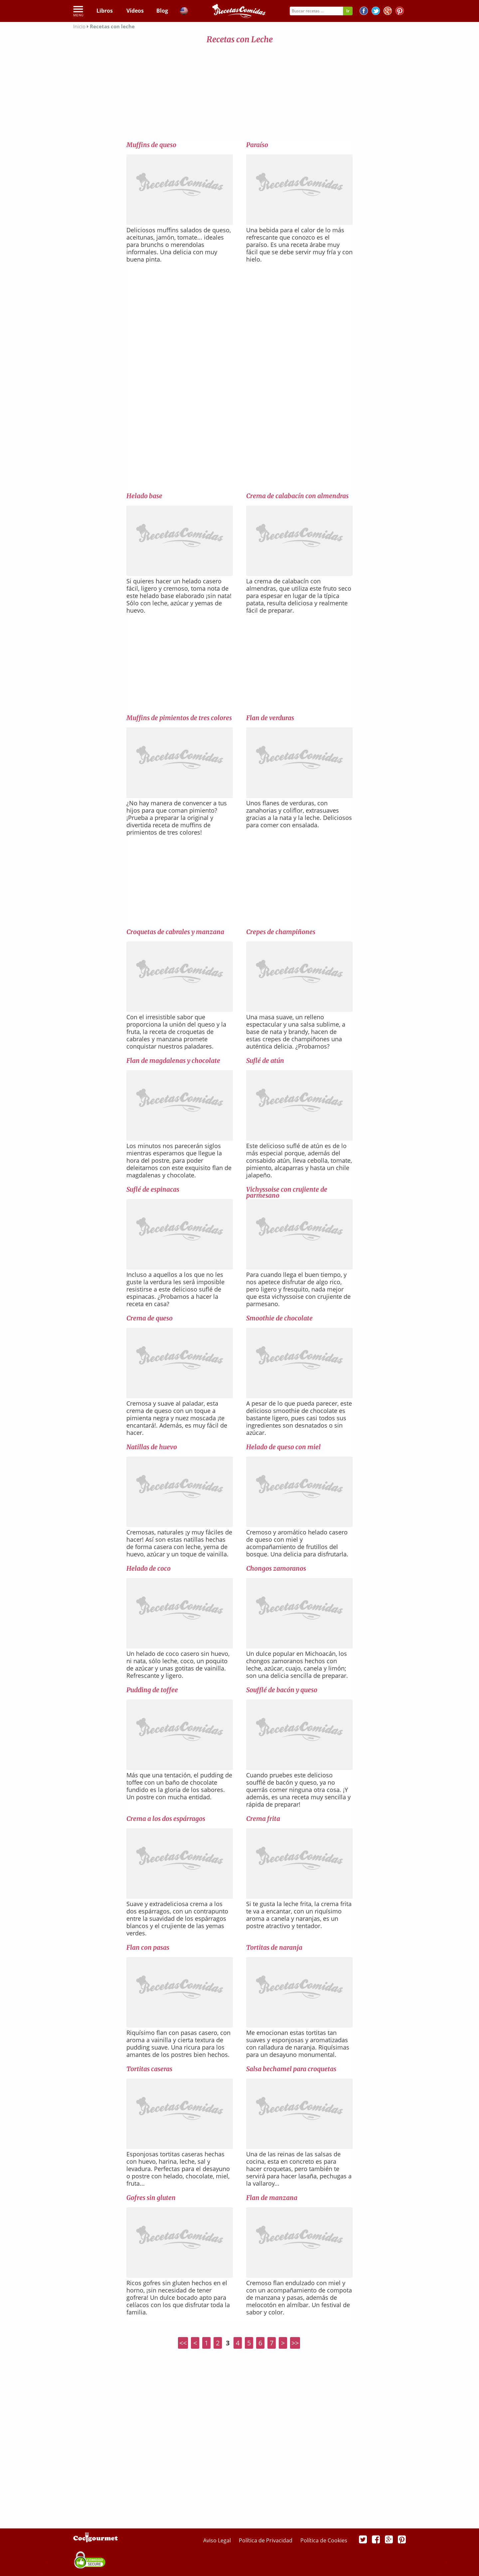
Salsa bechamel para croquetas (291, 2069)
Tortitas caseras (149, 2069)
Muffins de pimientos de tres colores (179, 718)
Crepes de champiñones (280, 932)
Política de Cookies (323, 2540)
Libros (104, 10)
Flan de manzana (271, 2198)
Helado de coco (148, 1568)
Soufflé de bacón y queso (281, 1690)
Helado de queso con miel (283, 1447)
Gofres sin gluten (151, 2198)
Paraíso (257, 145)
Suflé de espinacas (152, 1189)
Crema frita (263, 1819)
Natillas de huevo (151, 1447)
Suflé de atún (265, 1061)
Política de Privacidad (266, 2540)
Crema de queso (149, 1318)
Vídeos (135, 10)
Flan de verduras (270, 718)
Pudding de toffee (152, 1690)
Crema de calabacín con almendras (297, 496)
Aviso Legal (217, 2540)
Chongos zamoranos (276, 1568)
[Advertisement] (239, 93)
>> (295, 2342)
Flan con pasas (147, 1947)
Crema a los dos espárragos (165, 1819)
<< (183, 2342)
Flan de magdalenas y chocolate (173, 1061)
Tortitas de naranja (274, 1947)
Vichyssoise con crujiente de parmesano (286, 1192)
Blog (162, 10)
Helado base (144, 496)
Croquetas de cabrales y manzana (175, 932)
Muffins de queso (151, 145)
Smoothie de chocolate (279, 1318)
